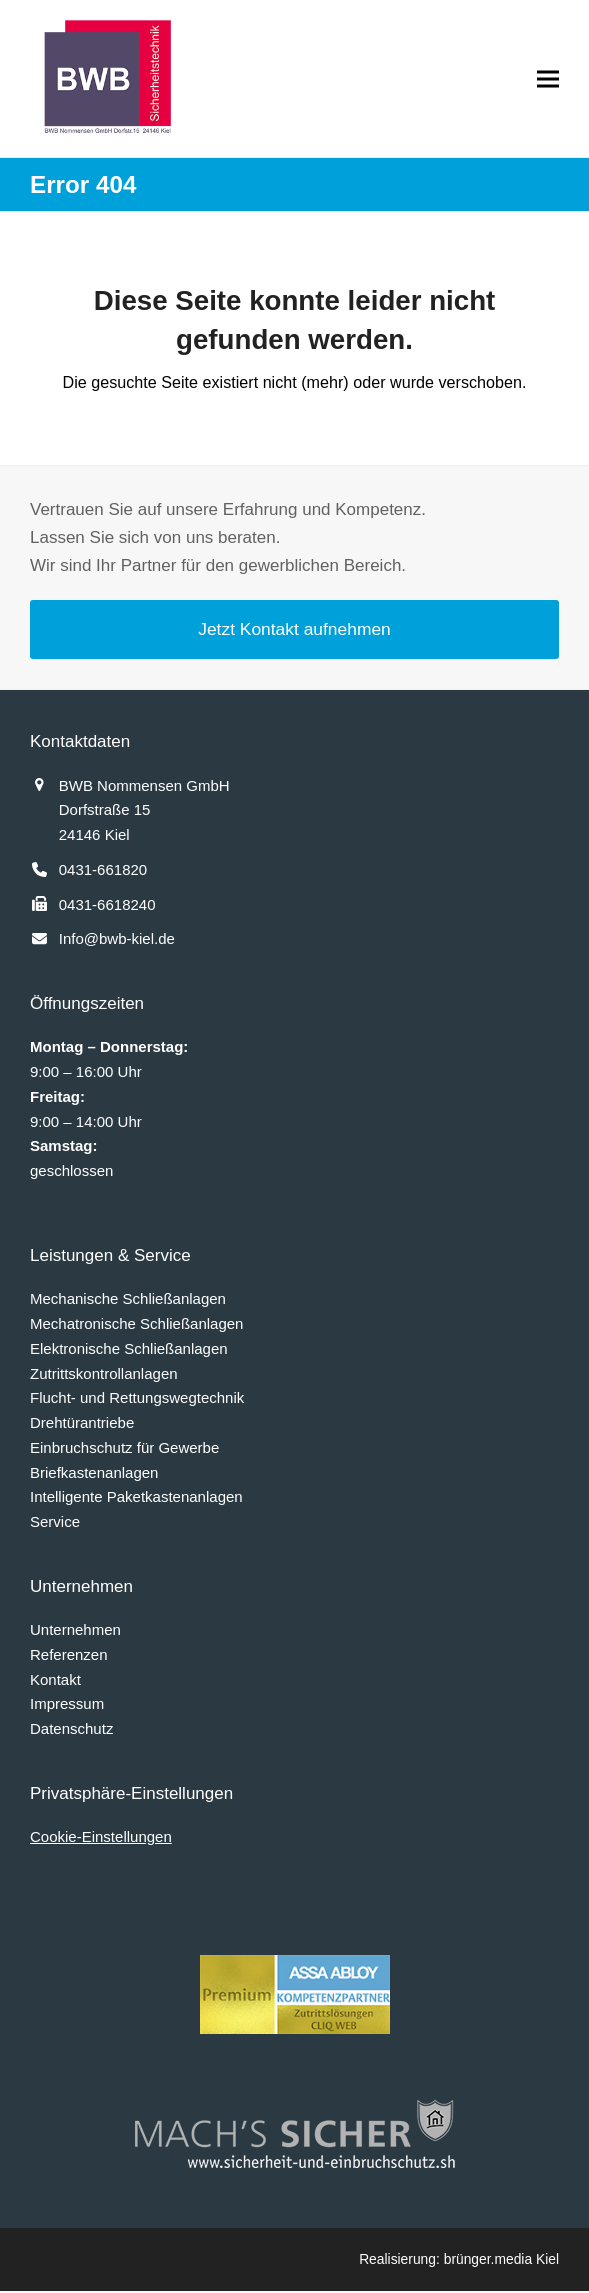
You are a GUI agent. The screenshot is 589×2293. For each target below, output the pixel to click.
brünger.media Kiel (501, 2261)
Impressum (67, 1705)
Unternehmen (75, 1631)
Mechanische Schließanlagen (128, 1300)
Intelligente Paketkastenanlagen (136, 1498)
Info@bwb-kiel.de (117, 940)
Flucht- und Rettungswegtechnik (137, 1399)
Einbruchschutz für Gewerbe (124, 1449)
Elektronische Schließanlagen (129, 1350)
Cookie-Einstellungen (101, 1838)
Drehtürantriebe (82, 1424)
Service (55, 1523)
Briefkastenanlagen (94, 1473)
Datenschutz (71, 1730)
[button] (548, 78)
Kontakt (55, 1680)
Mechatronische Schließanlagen (136, 1325)
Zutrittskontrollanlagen (104, 1374)
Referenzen (69, 1656)
